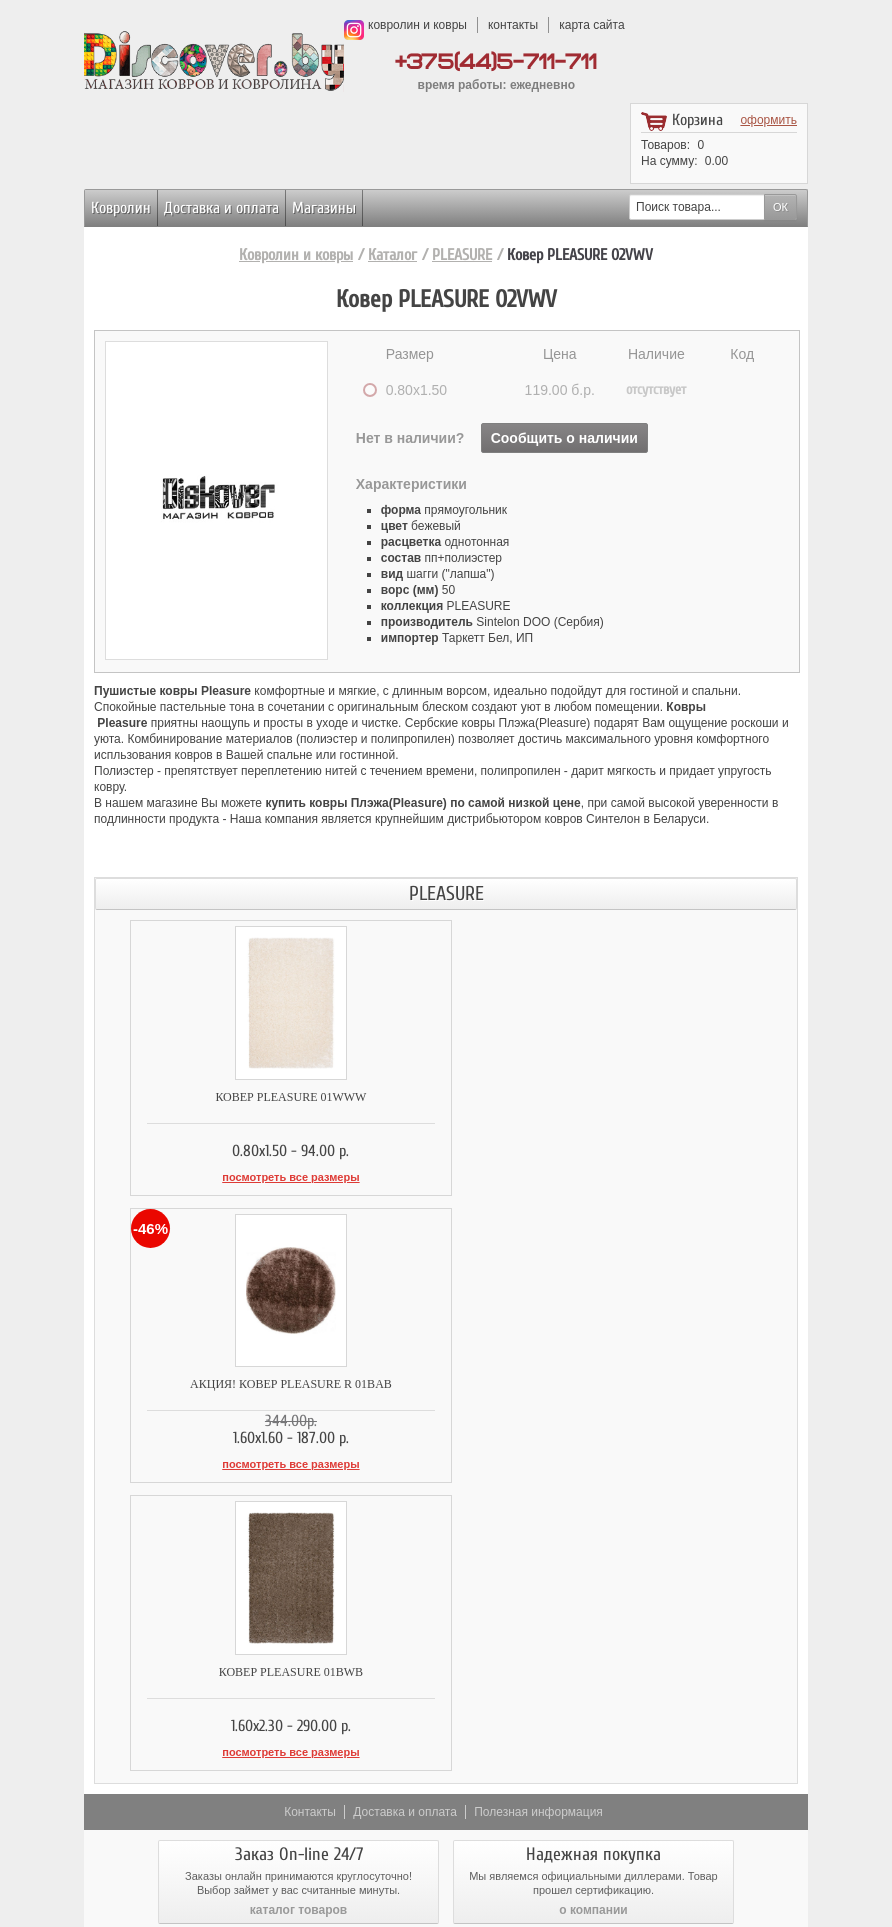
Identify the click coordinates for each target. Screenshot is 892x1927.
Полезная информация (538, 1520)
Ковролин (121, 208)
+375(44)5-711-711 (496, 62)
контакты (513, 25)
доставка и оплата (299, 1712)
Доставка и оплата (221, 208)
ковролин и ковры (417, 25)
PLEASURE (462, 255)
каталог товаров (298, 1618)
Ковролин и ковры (296, 255)
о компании (593, 1618)
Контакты (310, 1520)
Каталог (392, 255)
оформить (768, 120)
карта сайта (591, 25)
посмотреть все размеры (270, 1177)
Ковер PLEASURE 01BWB (270, 1382)
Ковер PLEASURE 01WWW (270, 1097)
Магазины (324, 208)
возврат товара (594, 1712)
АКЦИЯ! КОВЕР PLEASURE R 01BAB (621, 1097)
